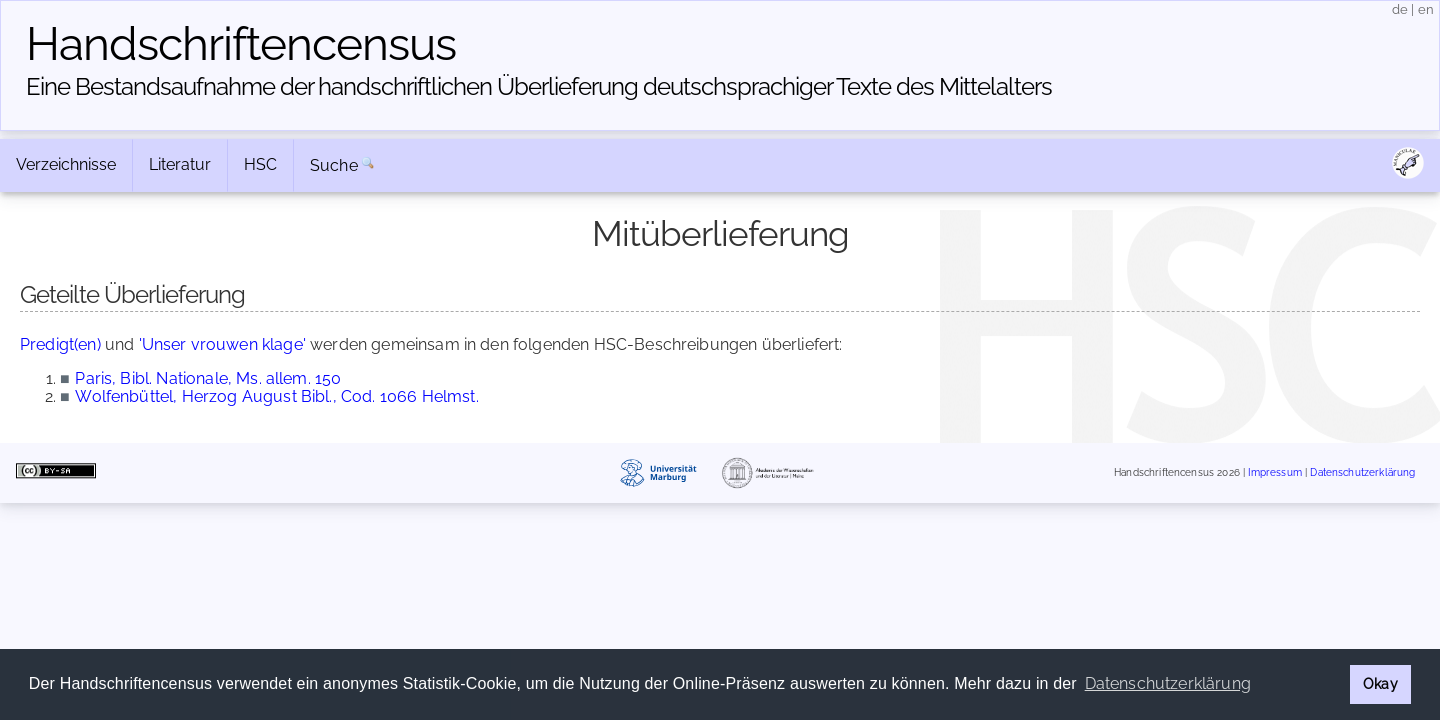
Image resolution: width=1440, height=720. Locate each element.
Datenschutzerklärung (1362, 472)
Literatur (180, 164)
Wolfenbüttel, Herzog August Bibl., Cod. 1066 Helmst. (276, 396)
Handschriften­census (241, 44)
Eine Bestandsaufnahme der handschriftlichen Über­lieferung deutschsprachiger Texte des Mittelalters (539, 86)
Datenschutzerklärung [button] (1168, 683)
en (1426, 9)
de (1400, 9)
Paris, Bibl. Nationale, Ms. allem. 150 (208, 378)
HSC (260, 164)
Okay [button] (1380, 683)
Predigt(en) (60, 344)
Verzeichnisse (66, 164)
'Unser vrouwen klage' (222, 344)
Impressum (1274, 472)
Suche (334, 165)
